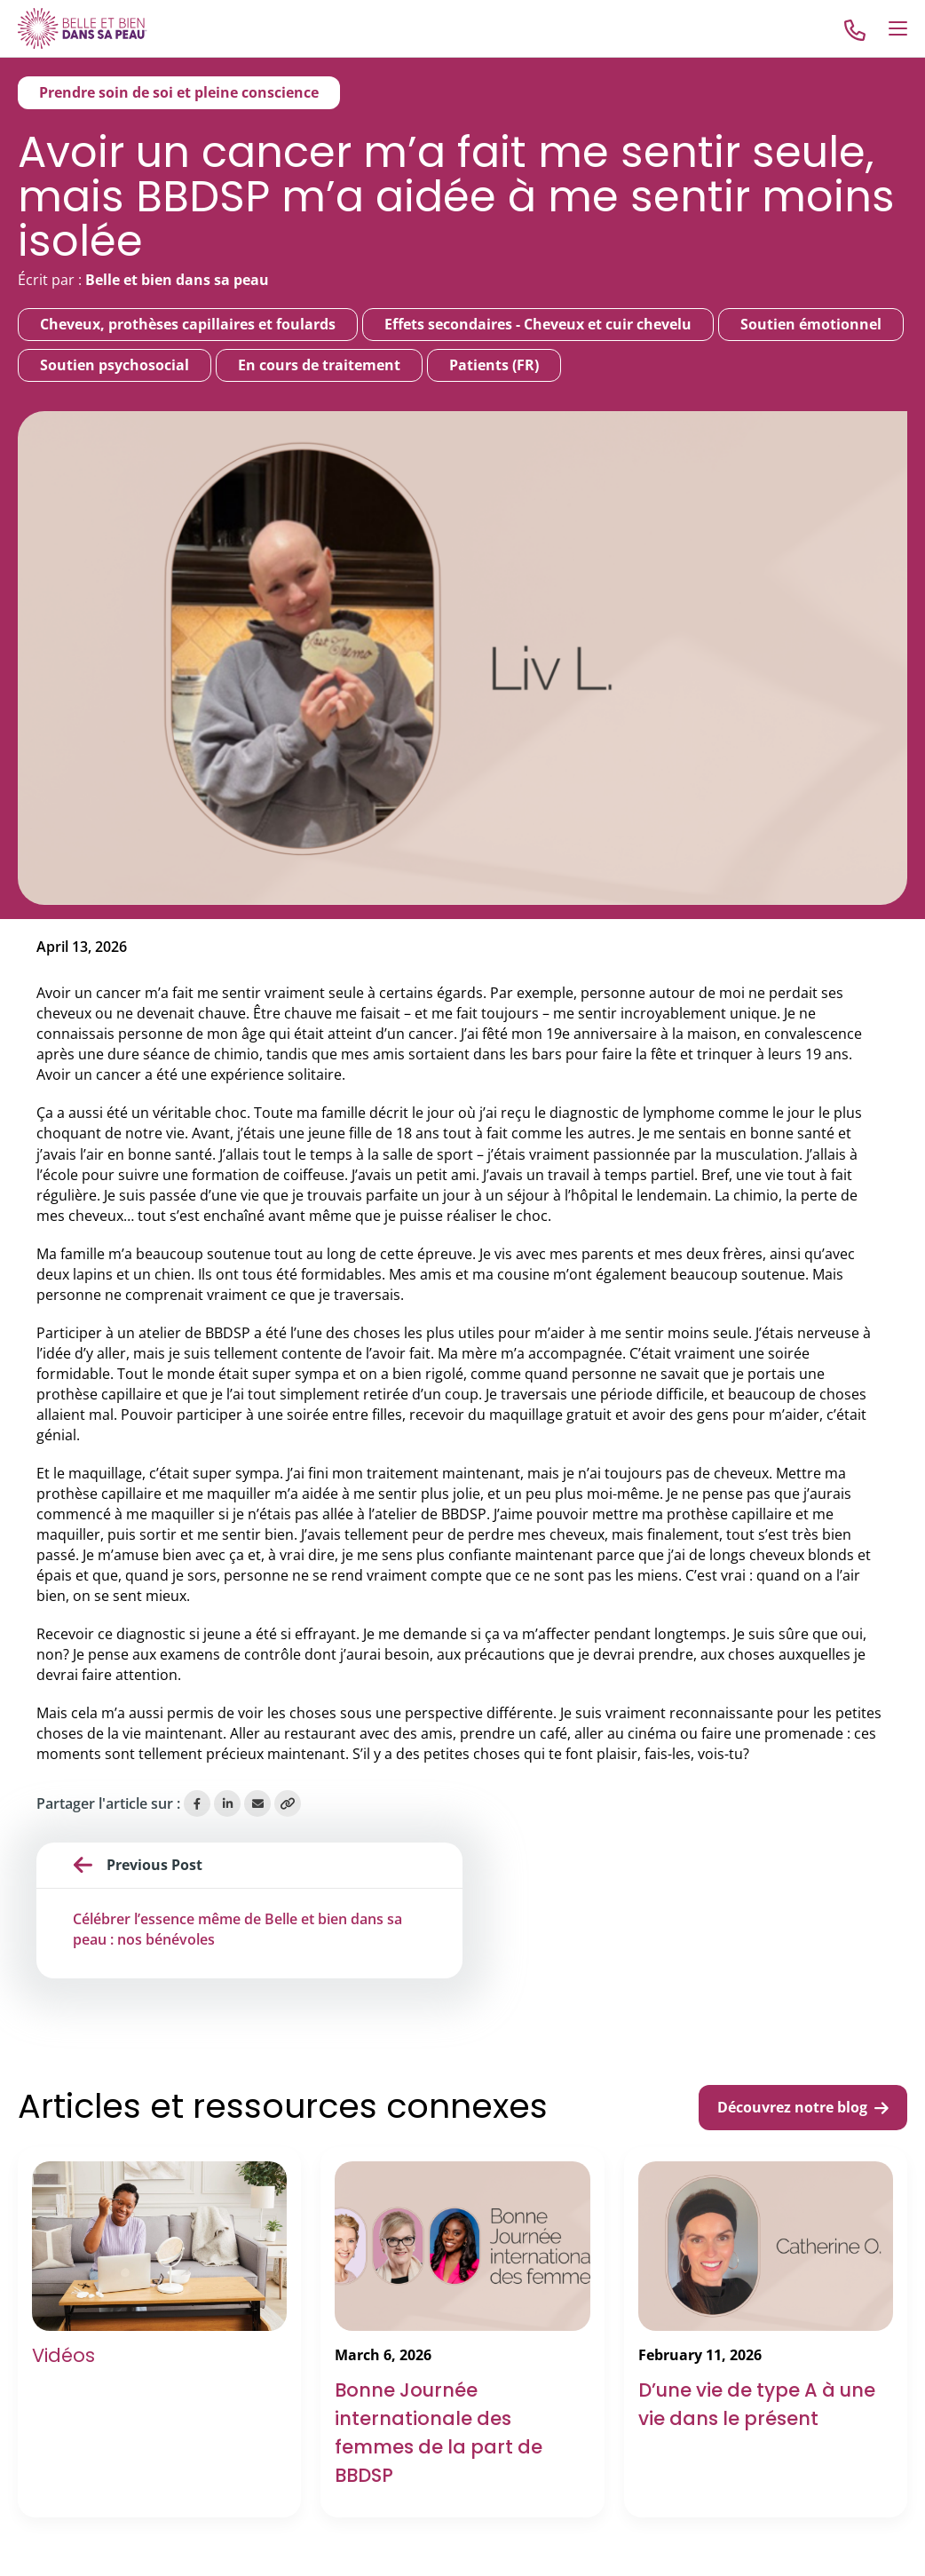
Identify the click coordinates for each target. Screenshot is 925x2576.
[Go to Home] (82, 28)
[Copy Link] (287, 1803)
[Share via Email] (257, 1803)
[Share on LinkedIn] (227, 1803)
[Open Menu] (898, 28)
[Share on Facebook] (197, 1803)
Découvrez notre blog (803, 2107)
